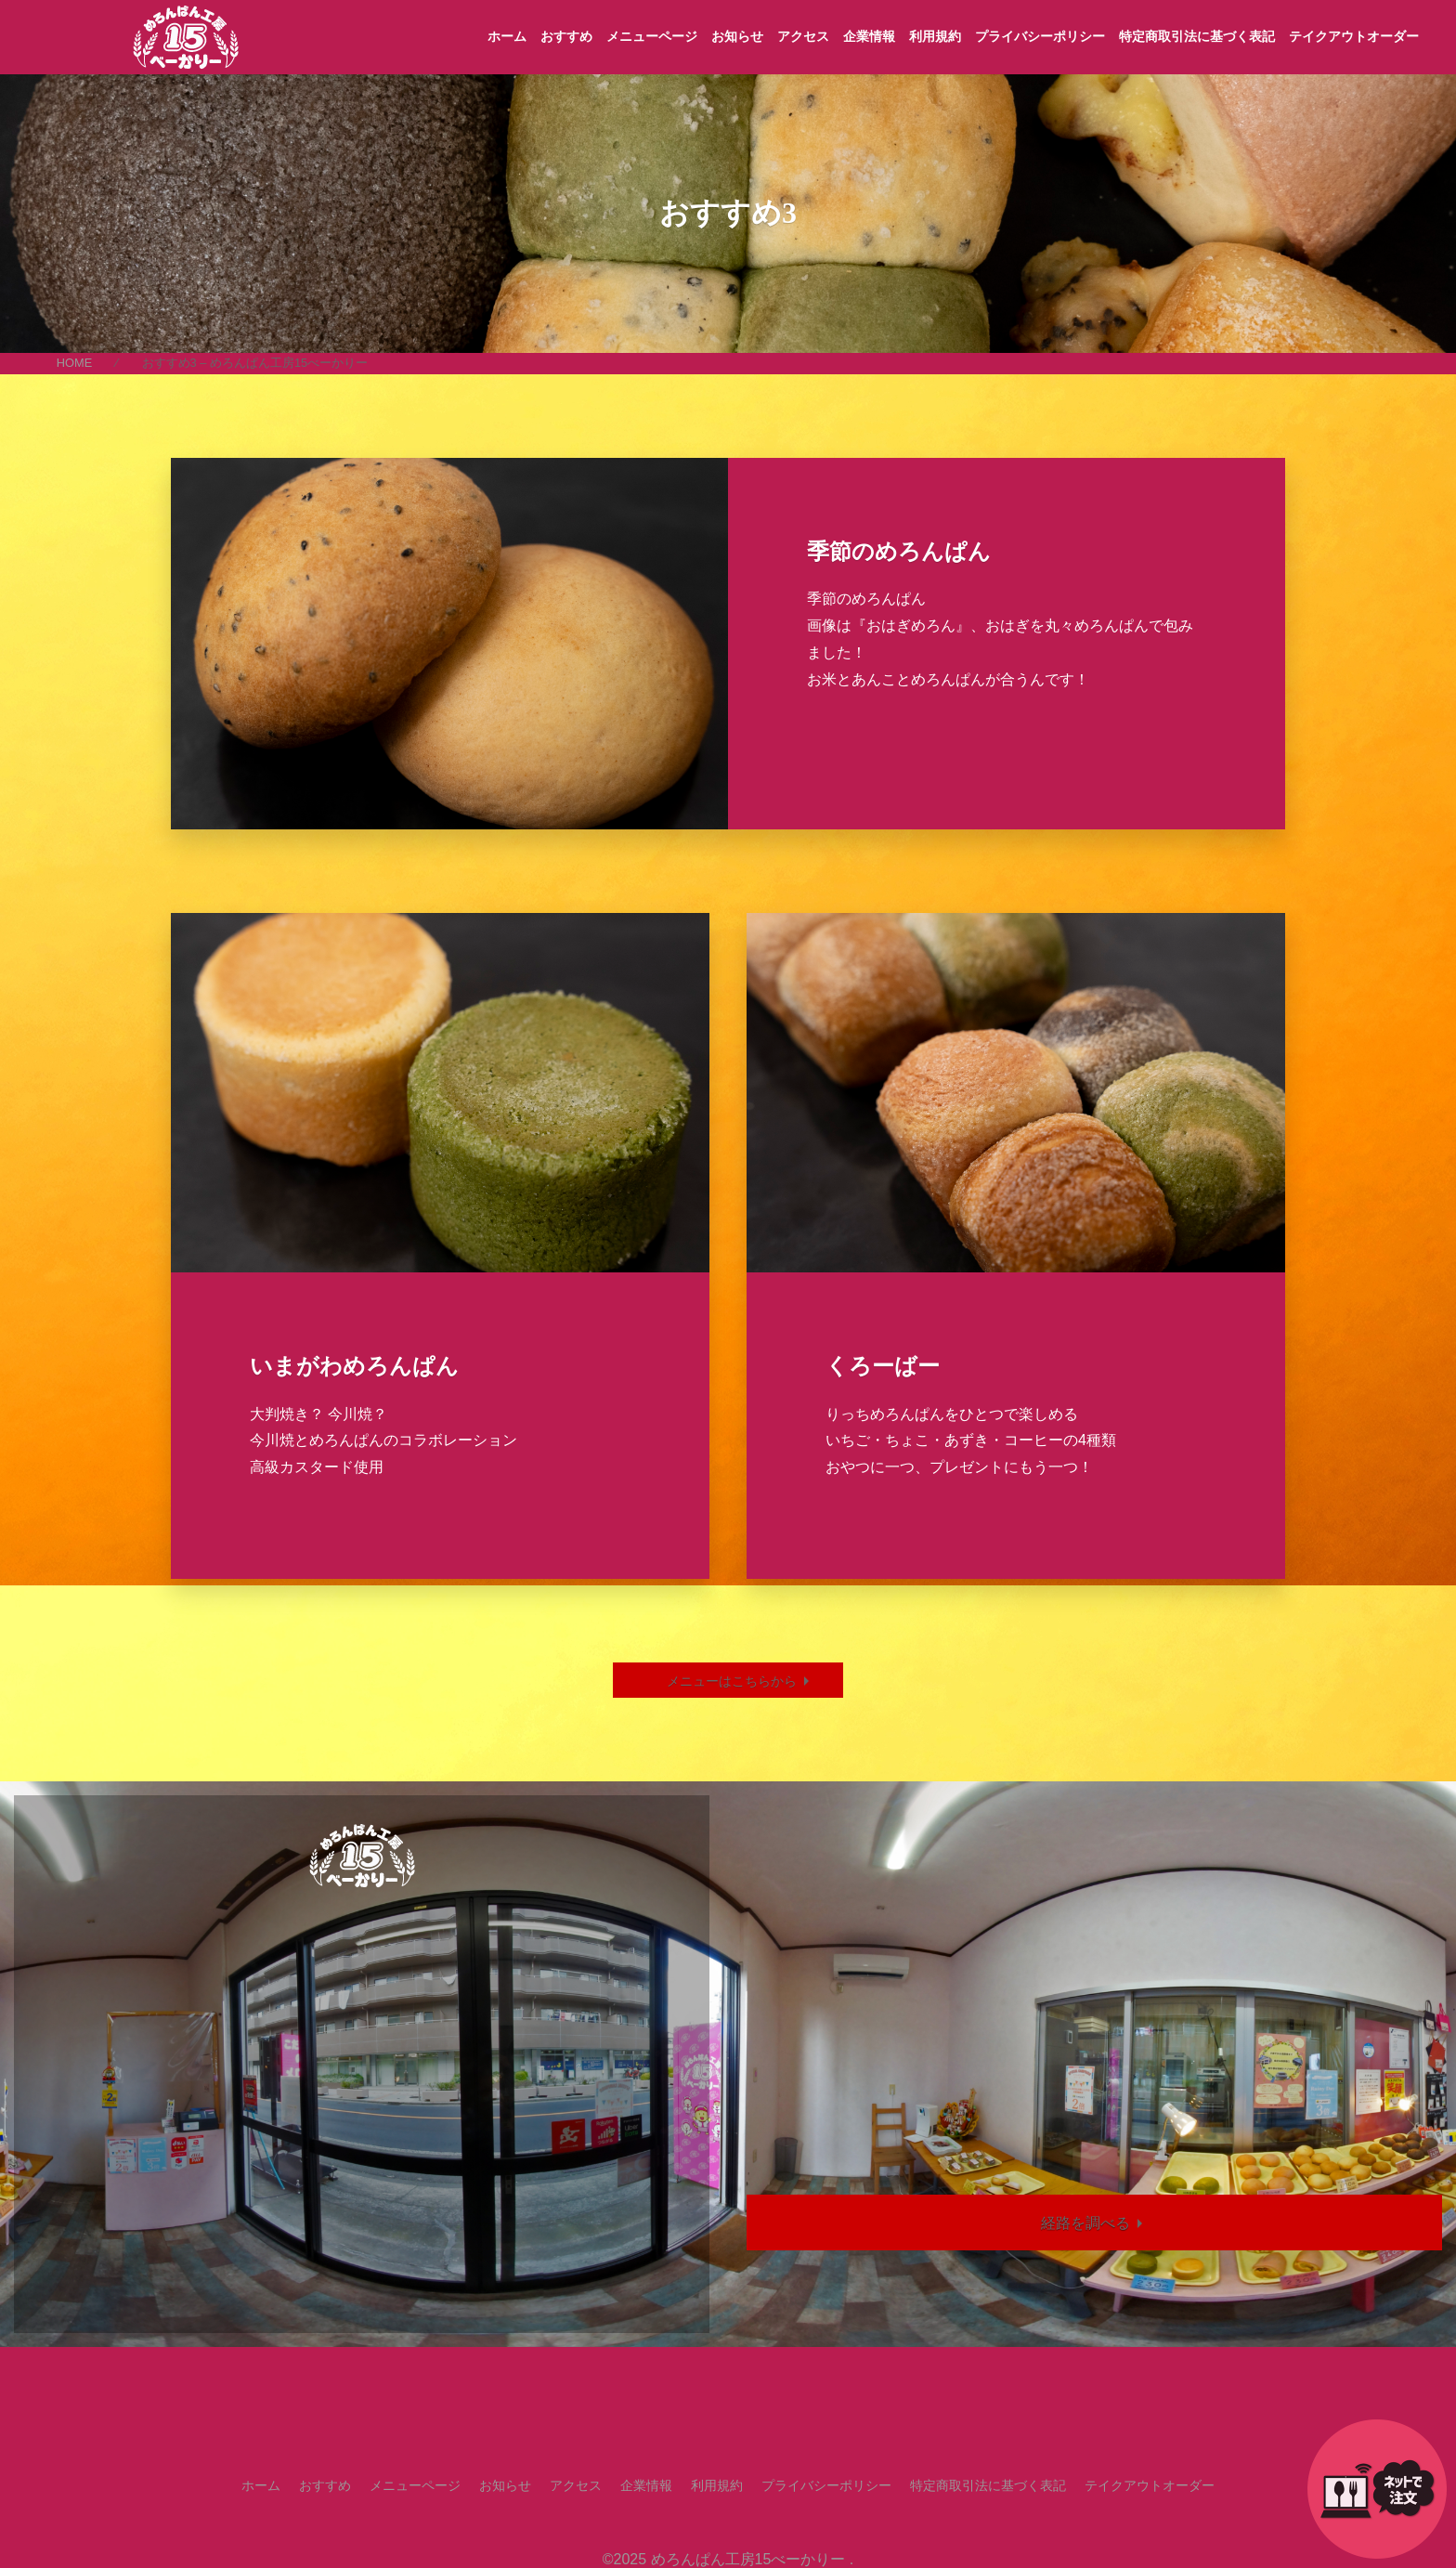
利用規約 (935, 36)
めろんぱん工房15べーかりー (748, 2559)
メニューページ (651, 36)
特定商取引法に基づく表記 (1197, 36)
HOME (74, 363)
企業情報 (869, 36)
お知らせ (737, 36)
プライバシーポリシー (1040, 36)
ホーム (507, 36)
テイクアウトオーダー (1354, 36)
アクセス (803, 36)
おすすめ (566, 36)
